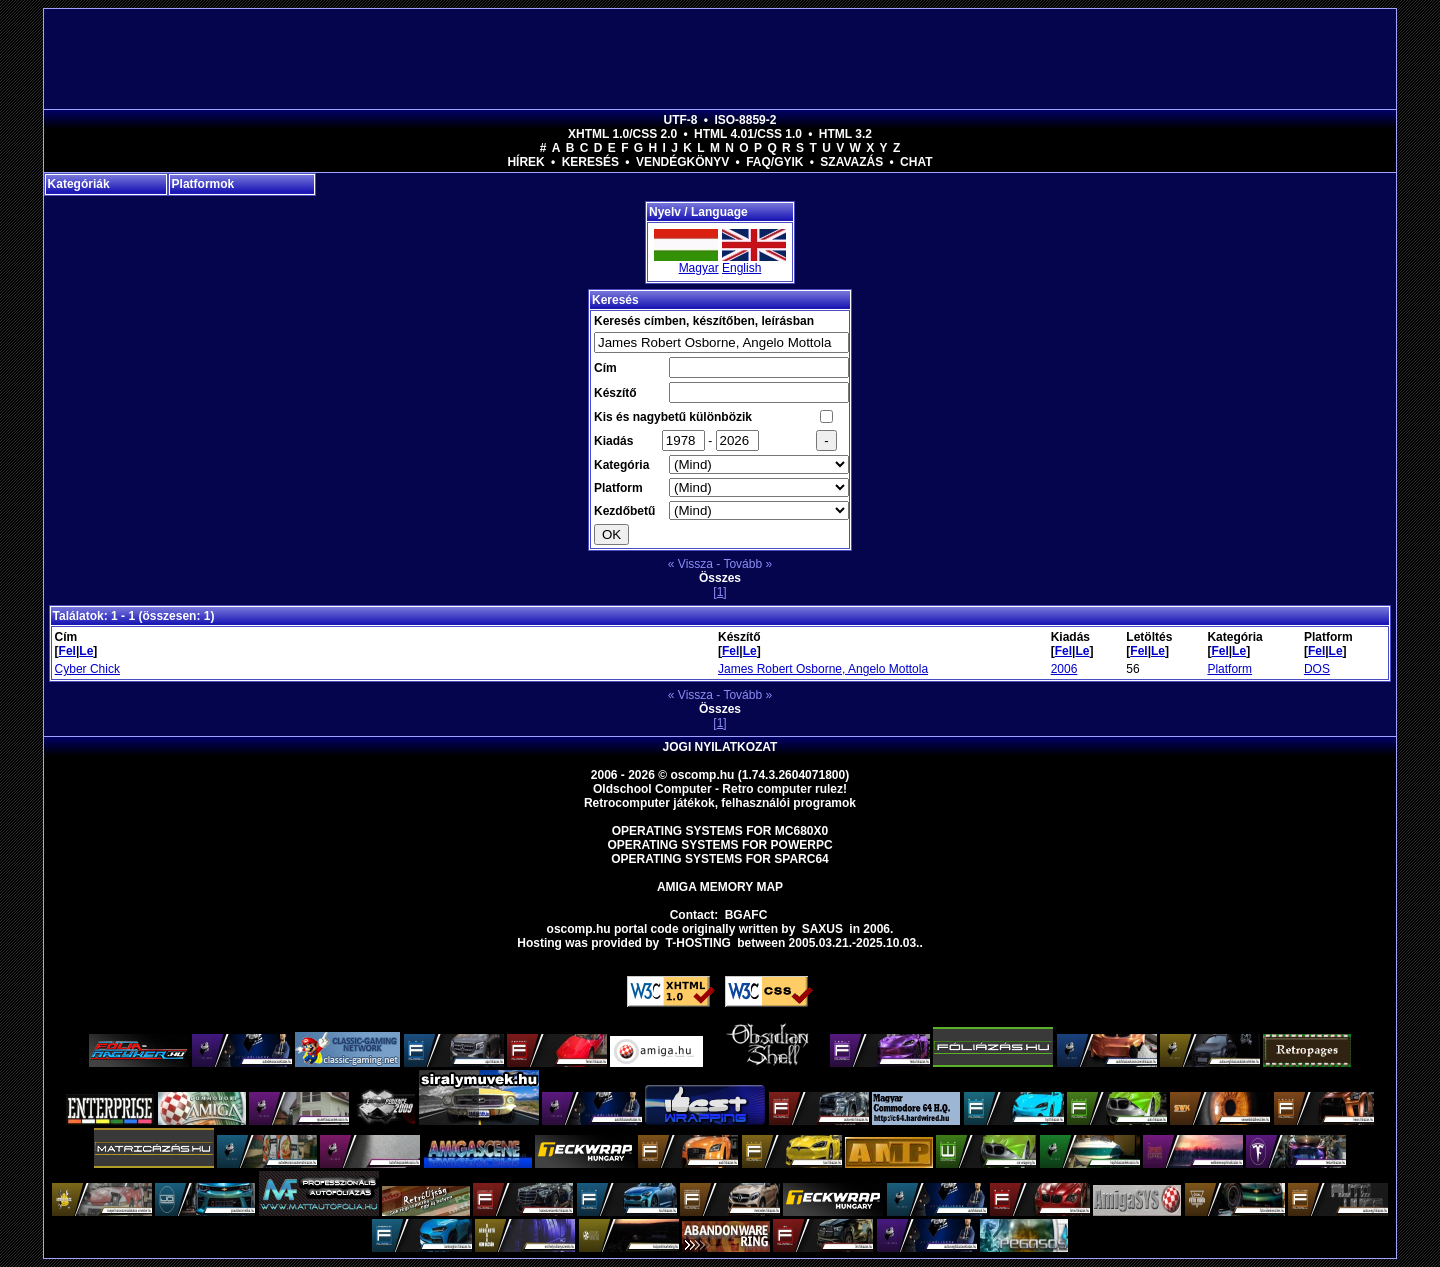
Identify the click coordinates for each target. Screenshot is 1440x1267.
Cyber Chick (87, 669)
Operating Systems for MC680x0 (720, 831)
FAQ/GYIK (774, 162)
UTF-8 (681, 120)
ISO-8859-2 (745, 120)
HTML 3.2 (845, 134)
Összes (720, 578)
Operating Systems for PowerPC (719, 845)
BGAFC (746, 915)
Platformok (203, 184)
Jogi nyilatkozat (720, 747)
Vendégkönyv (682, 162)
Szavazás (851, 162)
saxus (822, 929)
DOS (1317, 669)
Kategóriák (79, 184)
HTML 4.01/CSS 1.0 (748, 134)
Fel (67, 651)
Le (86, 651)
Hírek (525, 162)
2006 (1064, 669)
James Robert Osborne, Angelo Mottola (823, 669)
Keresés (590, 162)
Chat (916, 162)
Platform (1229, 669)
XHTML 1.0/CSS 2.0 (622, 134)
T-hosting (698, 943)
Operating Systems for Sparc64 (720, 859)
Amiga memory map (720, 887)
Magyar (699, 268)
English (741, 268)
